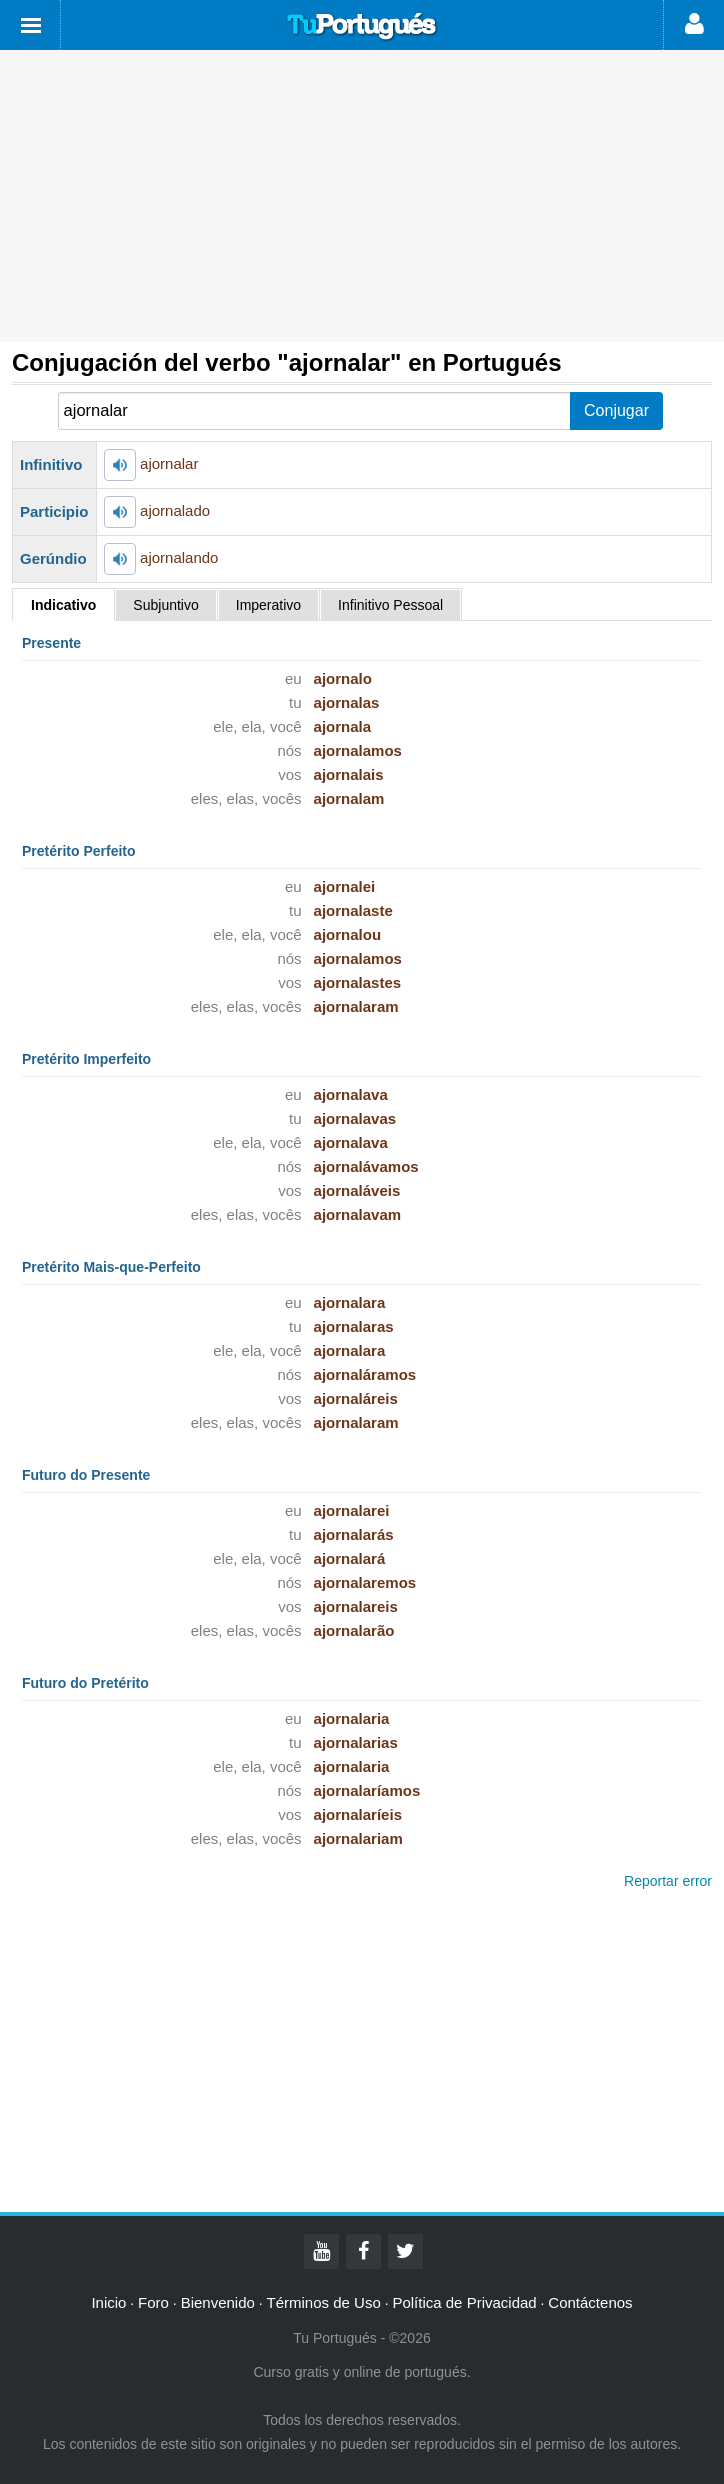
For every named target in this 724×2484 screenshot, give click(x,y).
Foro (153, 2302)
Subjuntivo (165, 605)
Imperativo (268, 605)
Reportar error (668, 1881)
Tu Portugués (362, 27)
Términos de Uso (324, 2302)
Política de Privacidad (464, 2302)
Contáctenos (590, 2302)
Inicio (108, 2302)
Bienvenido (218, 2302)
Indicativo (63, 605)
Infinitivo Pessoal (390, 605)
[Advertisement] (362, 196)
